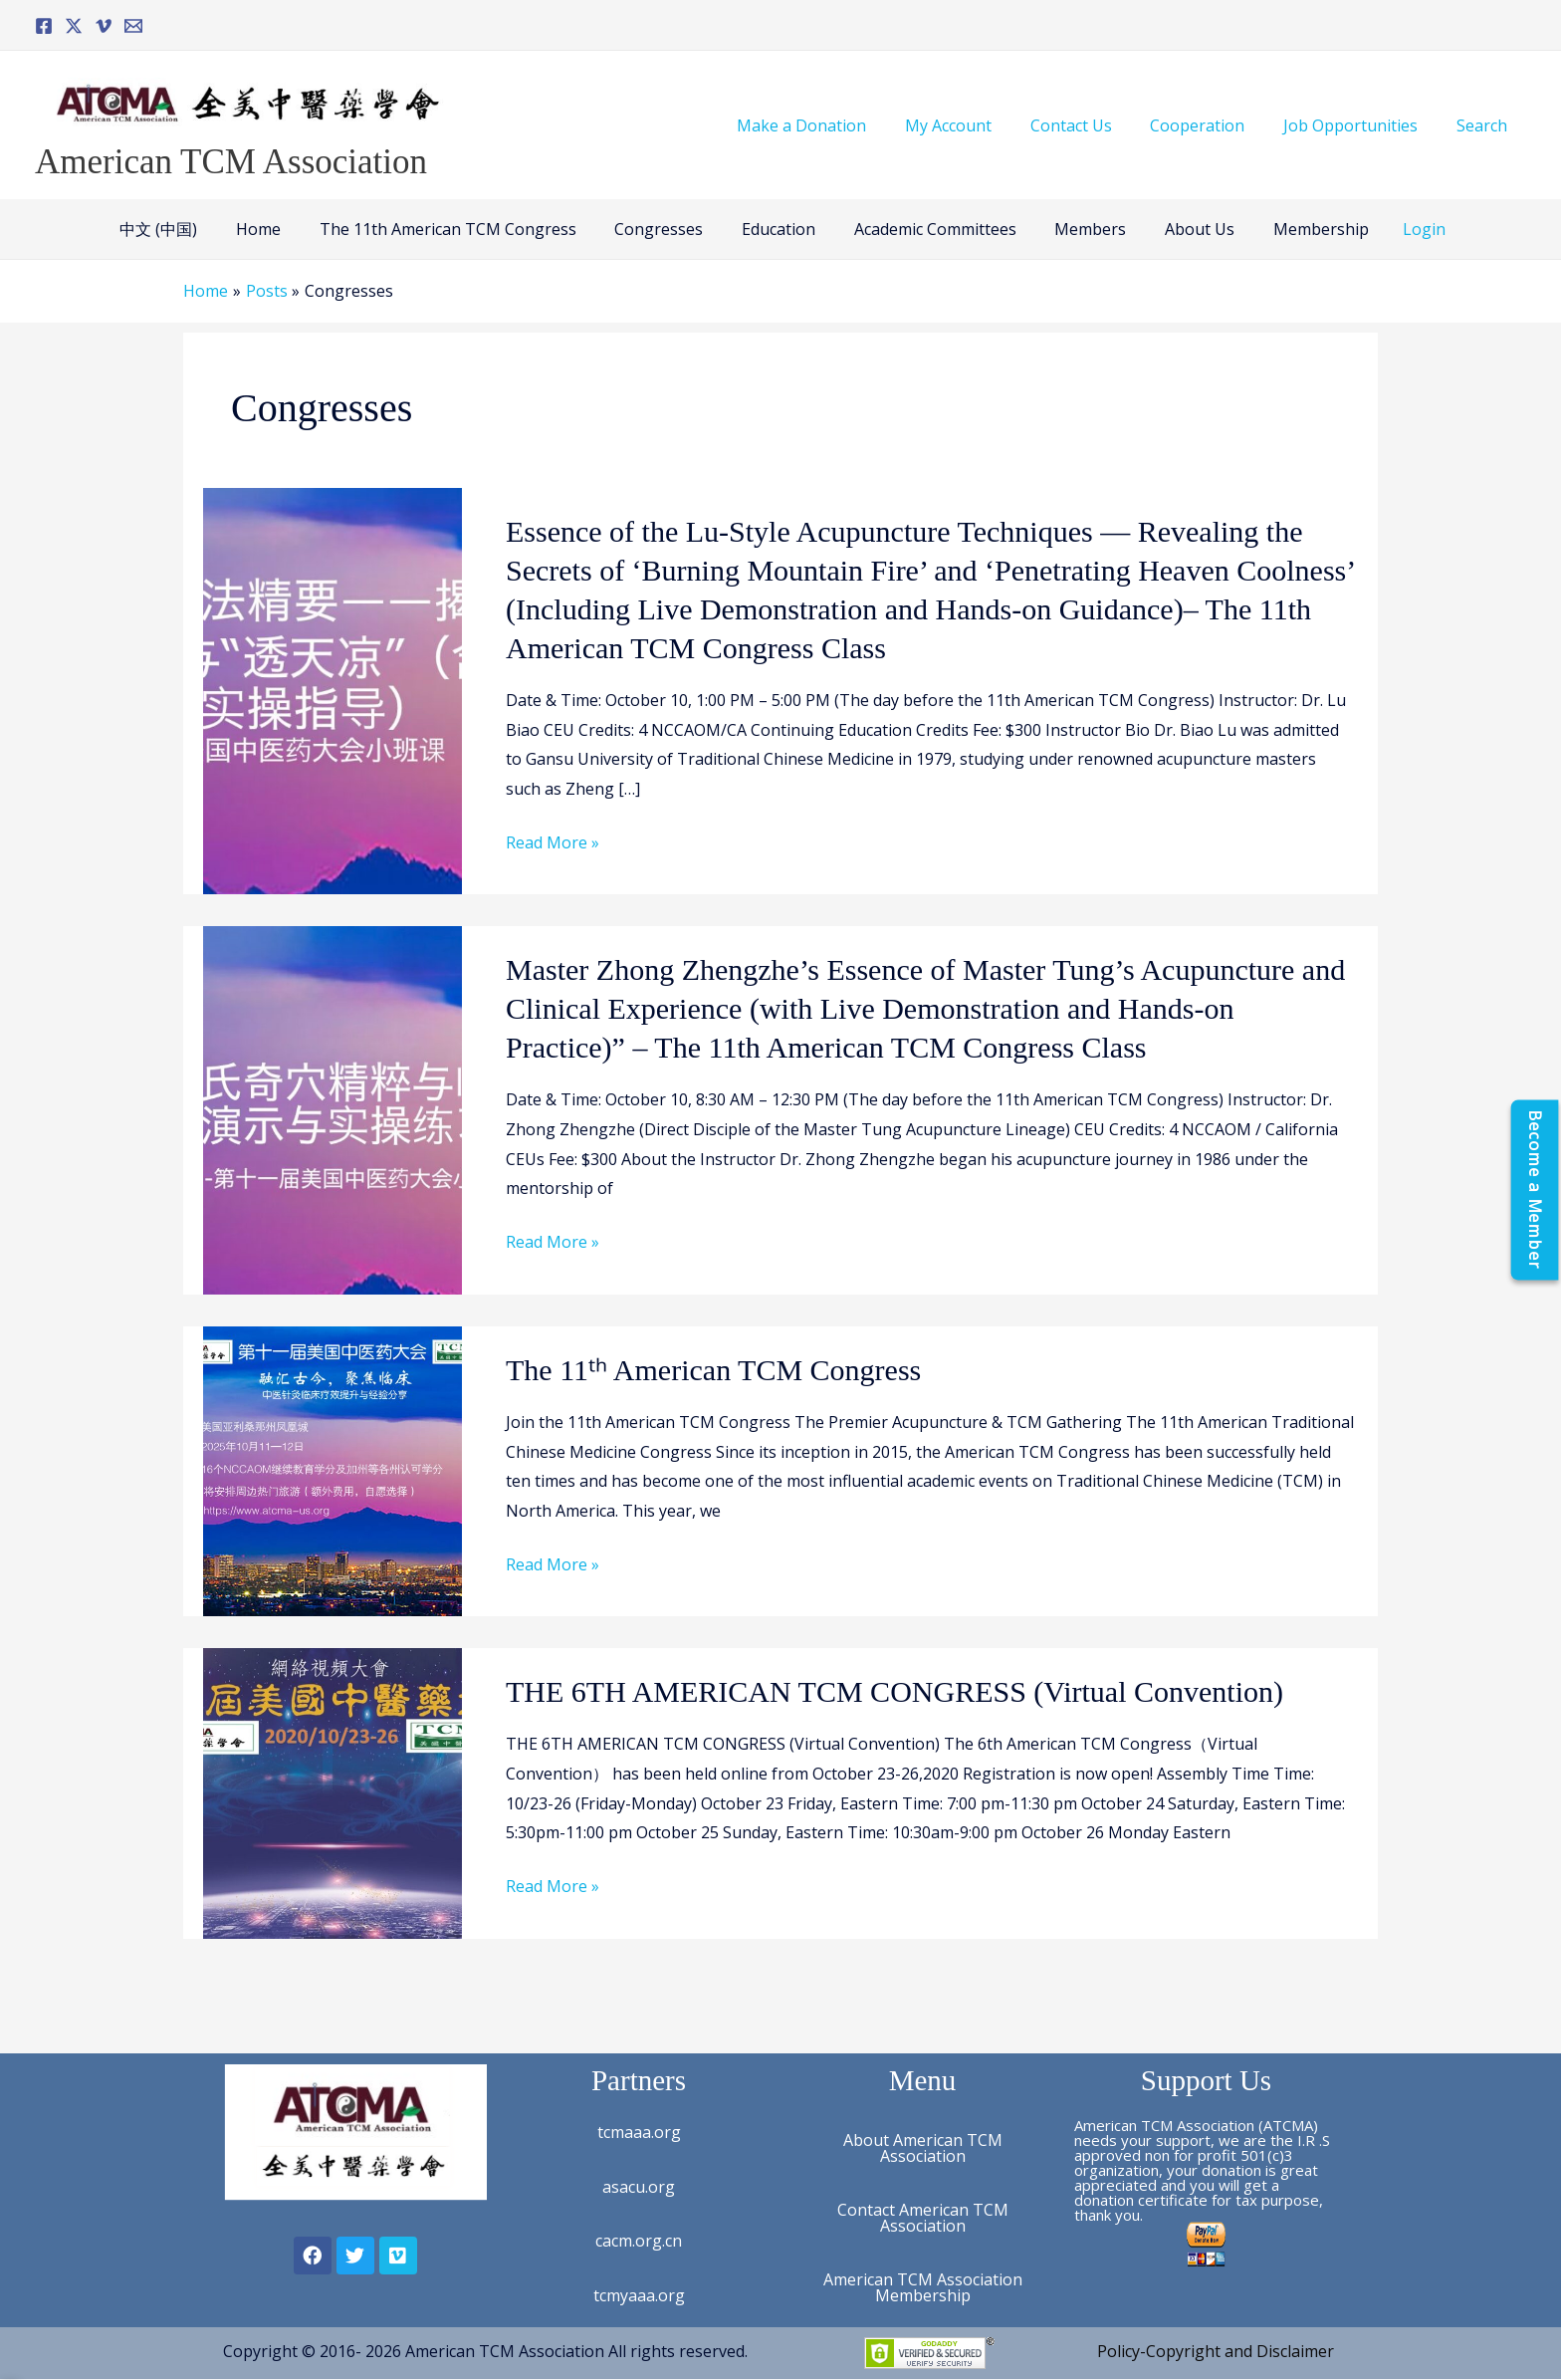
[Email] (133, 26)
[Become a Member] (1534, 1190)
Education (778, 229)
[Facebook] (44, 26)
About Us (1180, 229)
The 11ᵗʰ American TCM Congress (713, 1369)
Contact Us (1094, 125)
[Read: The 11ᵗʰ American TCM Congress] (332, 1470)
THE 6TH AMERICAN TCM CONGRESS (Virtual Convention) (894, 1691)
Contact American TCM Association (922, 2218)
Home (278, 229)
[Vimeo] (103, 26)
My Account (978, 125)
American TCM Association (231, 161)
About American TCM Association (923, 2148)
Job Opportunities (1360, 125)
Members (1077, 229)
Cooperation (1214, 125)
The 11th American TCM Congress (461, 229)
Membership (1294, 229)
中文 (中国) (185, 229)
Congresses (665, 229)
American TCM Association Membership (922, 2287)
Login (1394, 229)
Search (1484, 125)
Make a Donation (838, 125)
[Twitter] (74, 26)
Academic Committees (928, 229)
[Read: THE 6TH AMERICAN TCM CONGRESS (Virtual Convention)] (332, 1791)
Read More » (552, 843)
